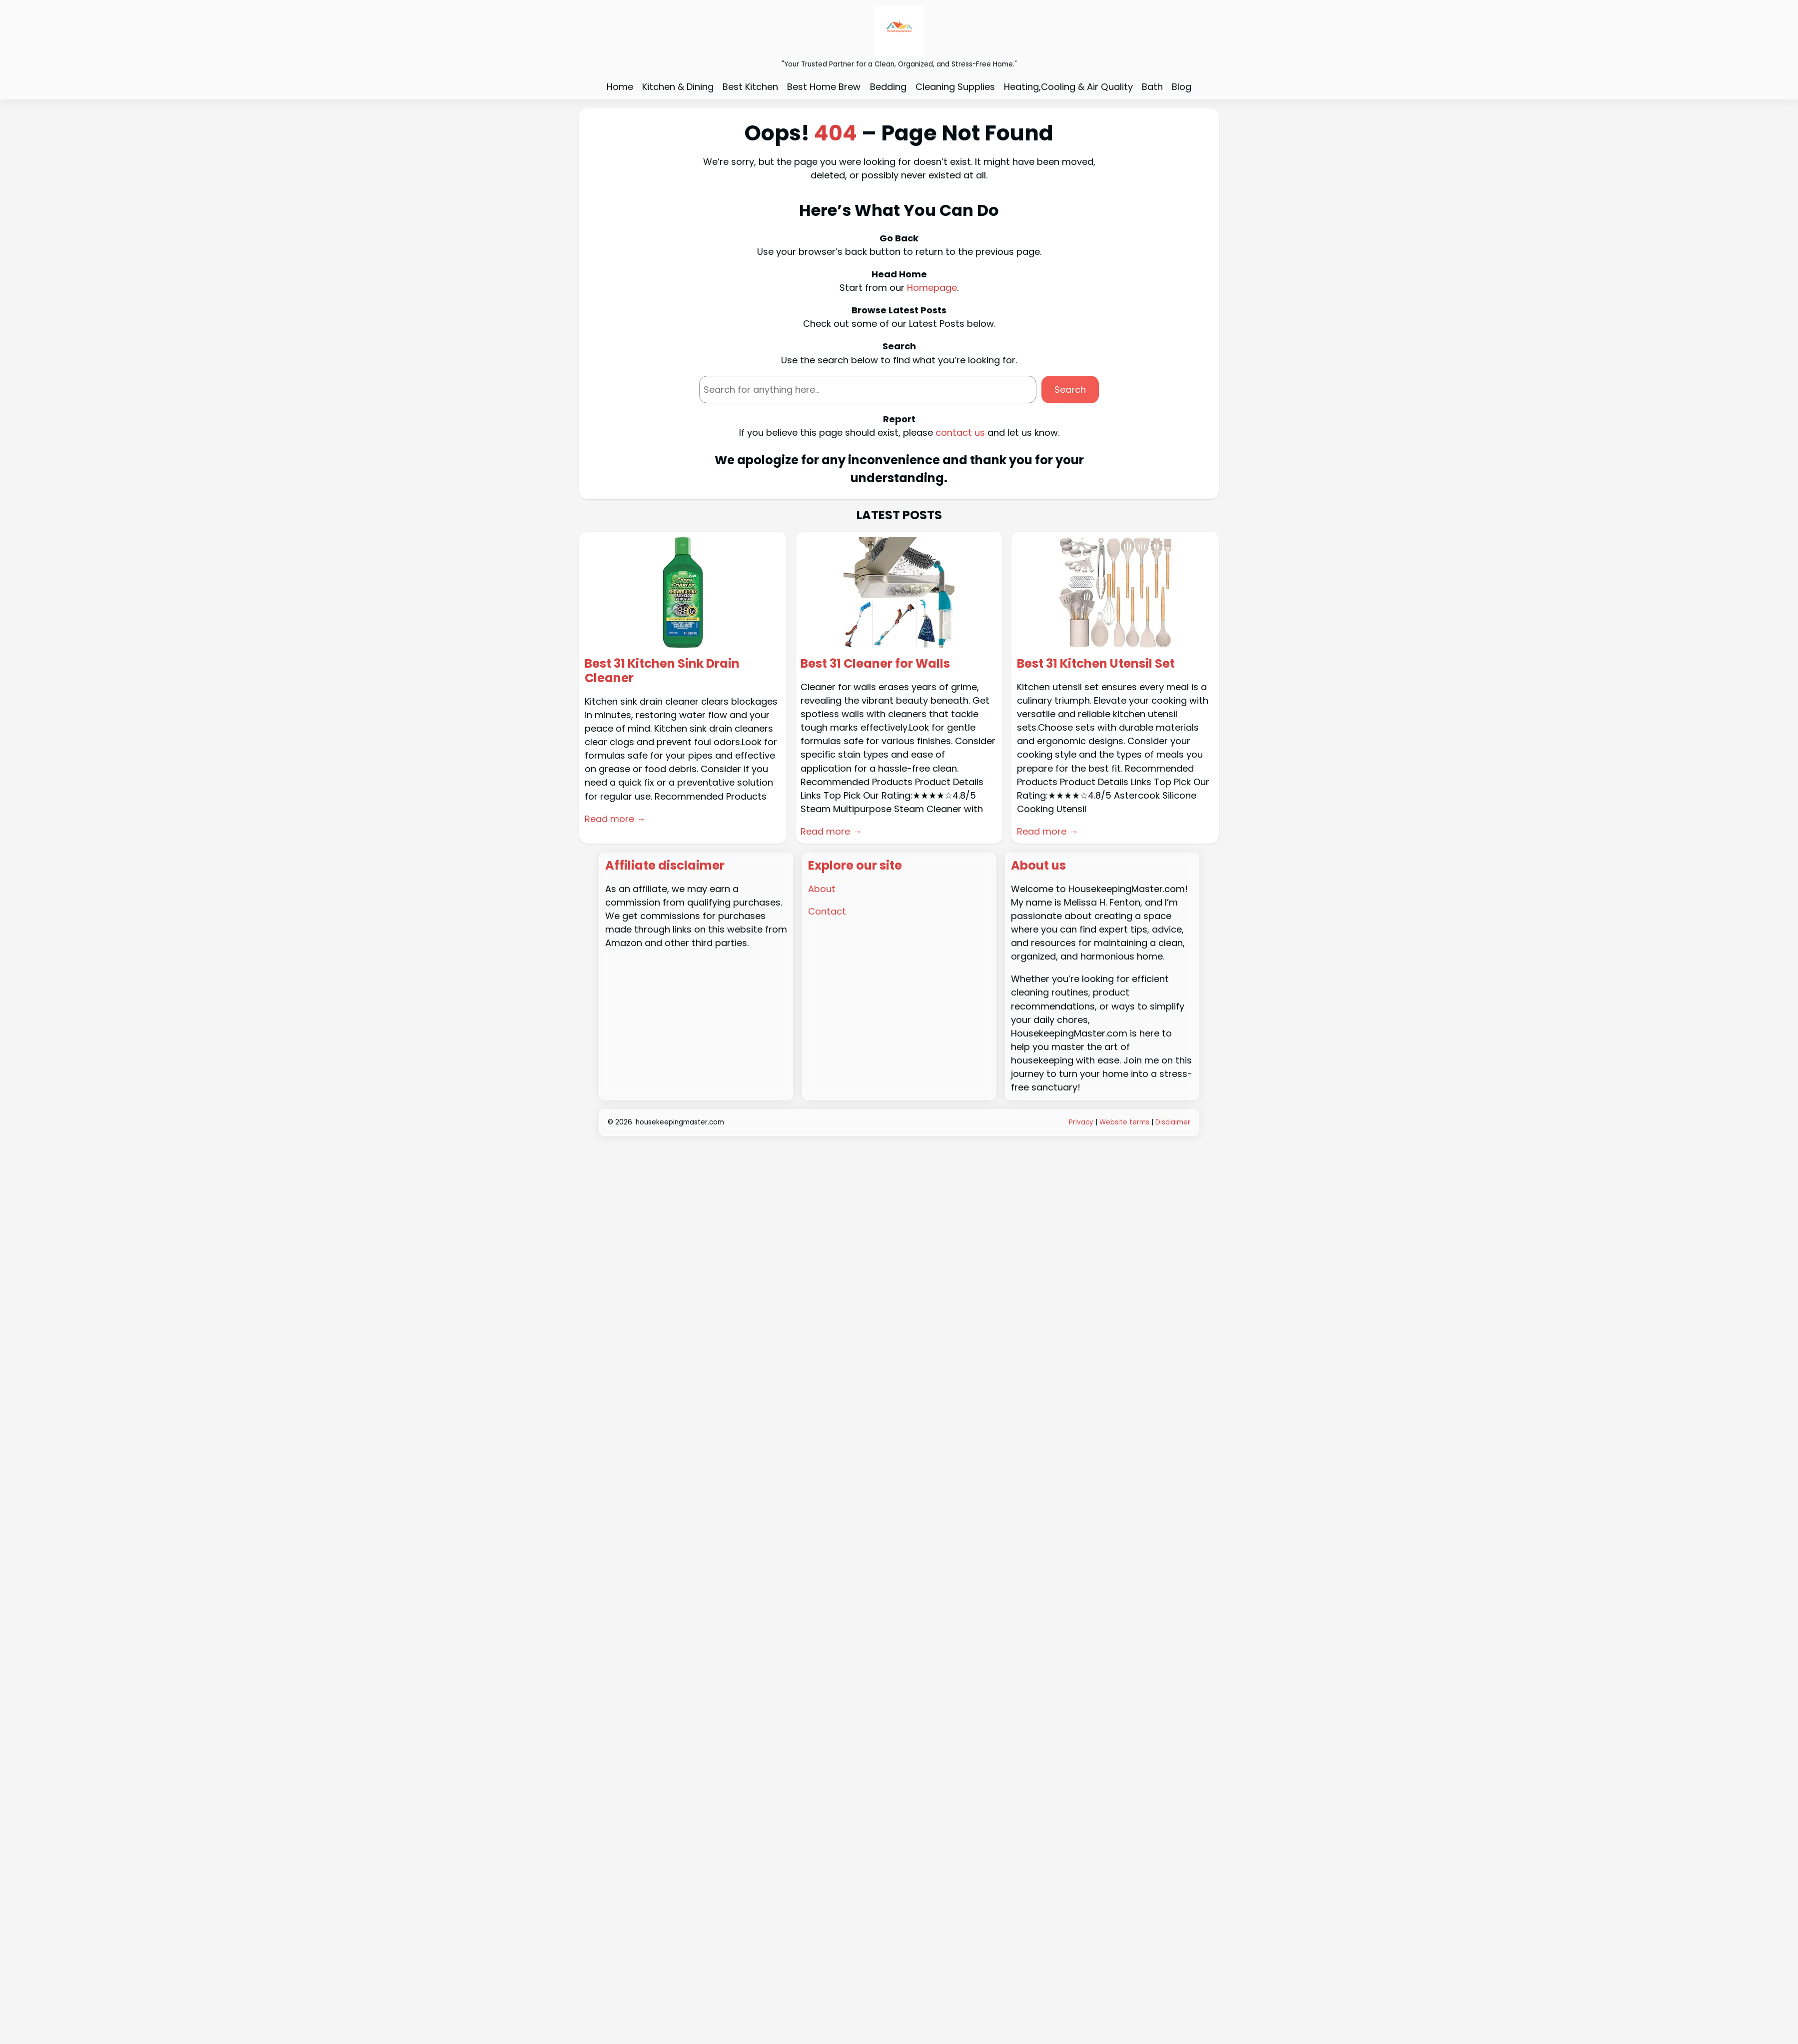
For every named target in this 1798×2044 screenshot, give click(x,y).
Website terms (1124, 1122)
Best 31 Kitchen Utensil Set (1096, 664)
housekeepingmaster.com (680, 1122)
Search (1070, 389)
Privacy (1082, 1122)
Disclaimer (1172, 1122)
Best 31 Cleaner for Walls (875, 664)
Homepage (932, 287)
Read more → (615, 819)
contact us (960, 432)
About (822, 889)
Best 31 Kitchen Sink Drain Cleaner (662, 671)
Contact (827, 911)
